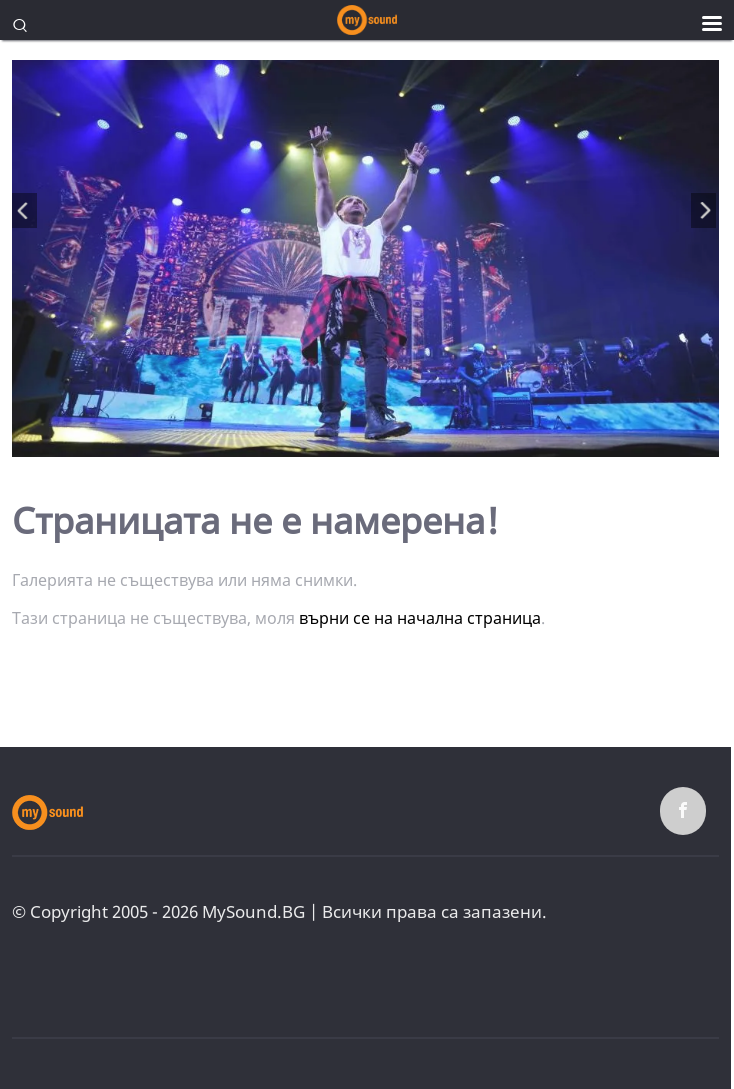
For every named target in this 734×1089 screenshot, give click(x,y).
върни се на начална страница (420, 618)
